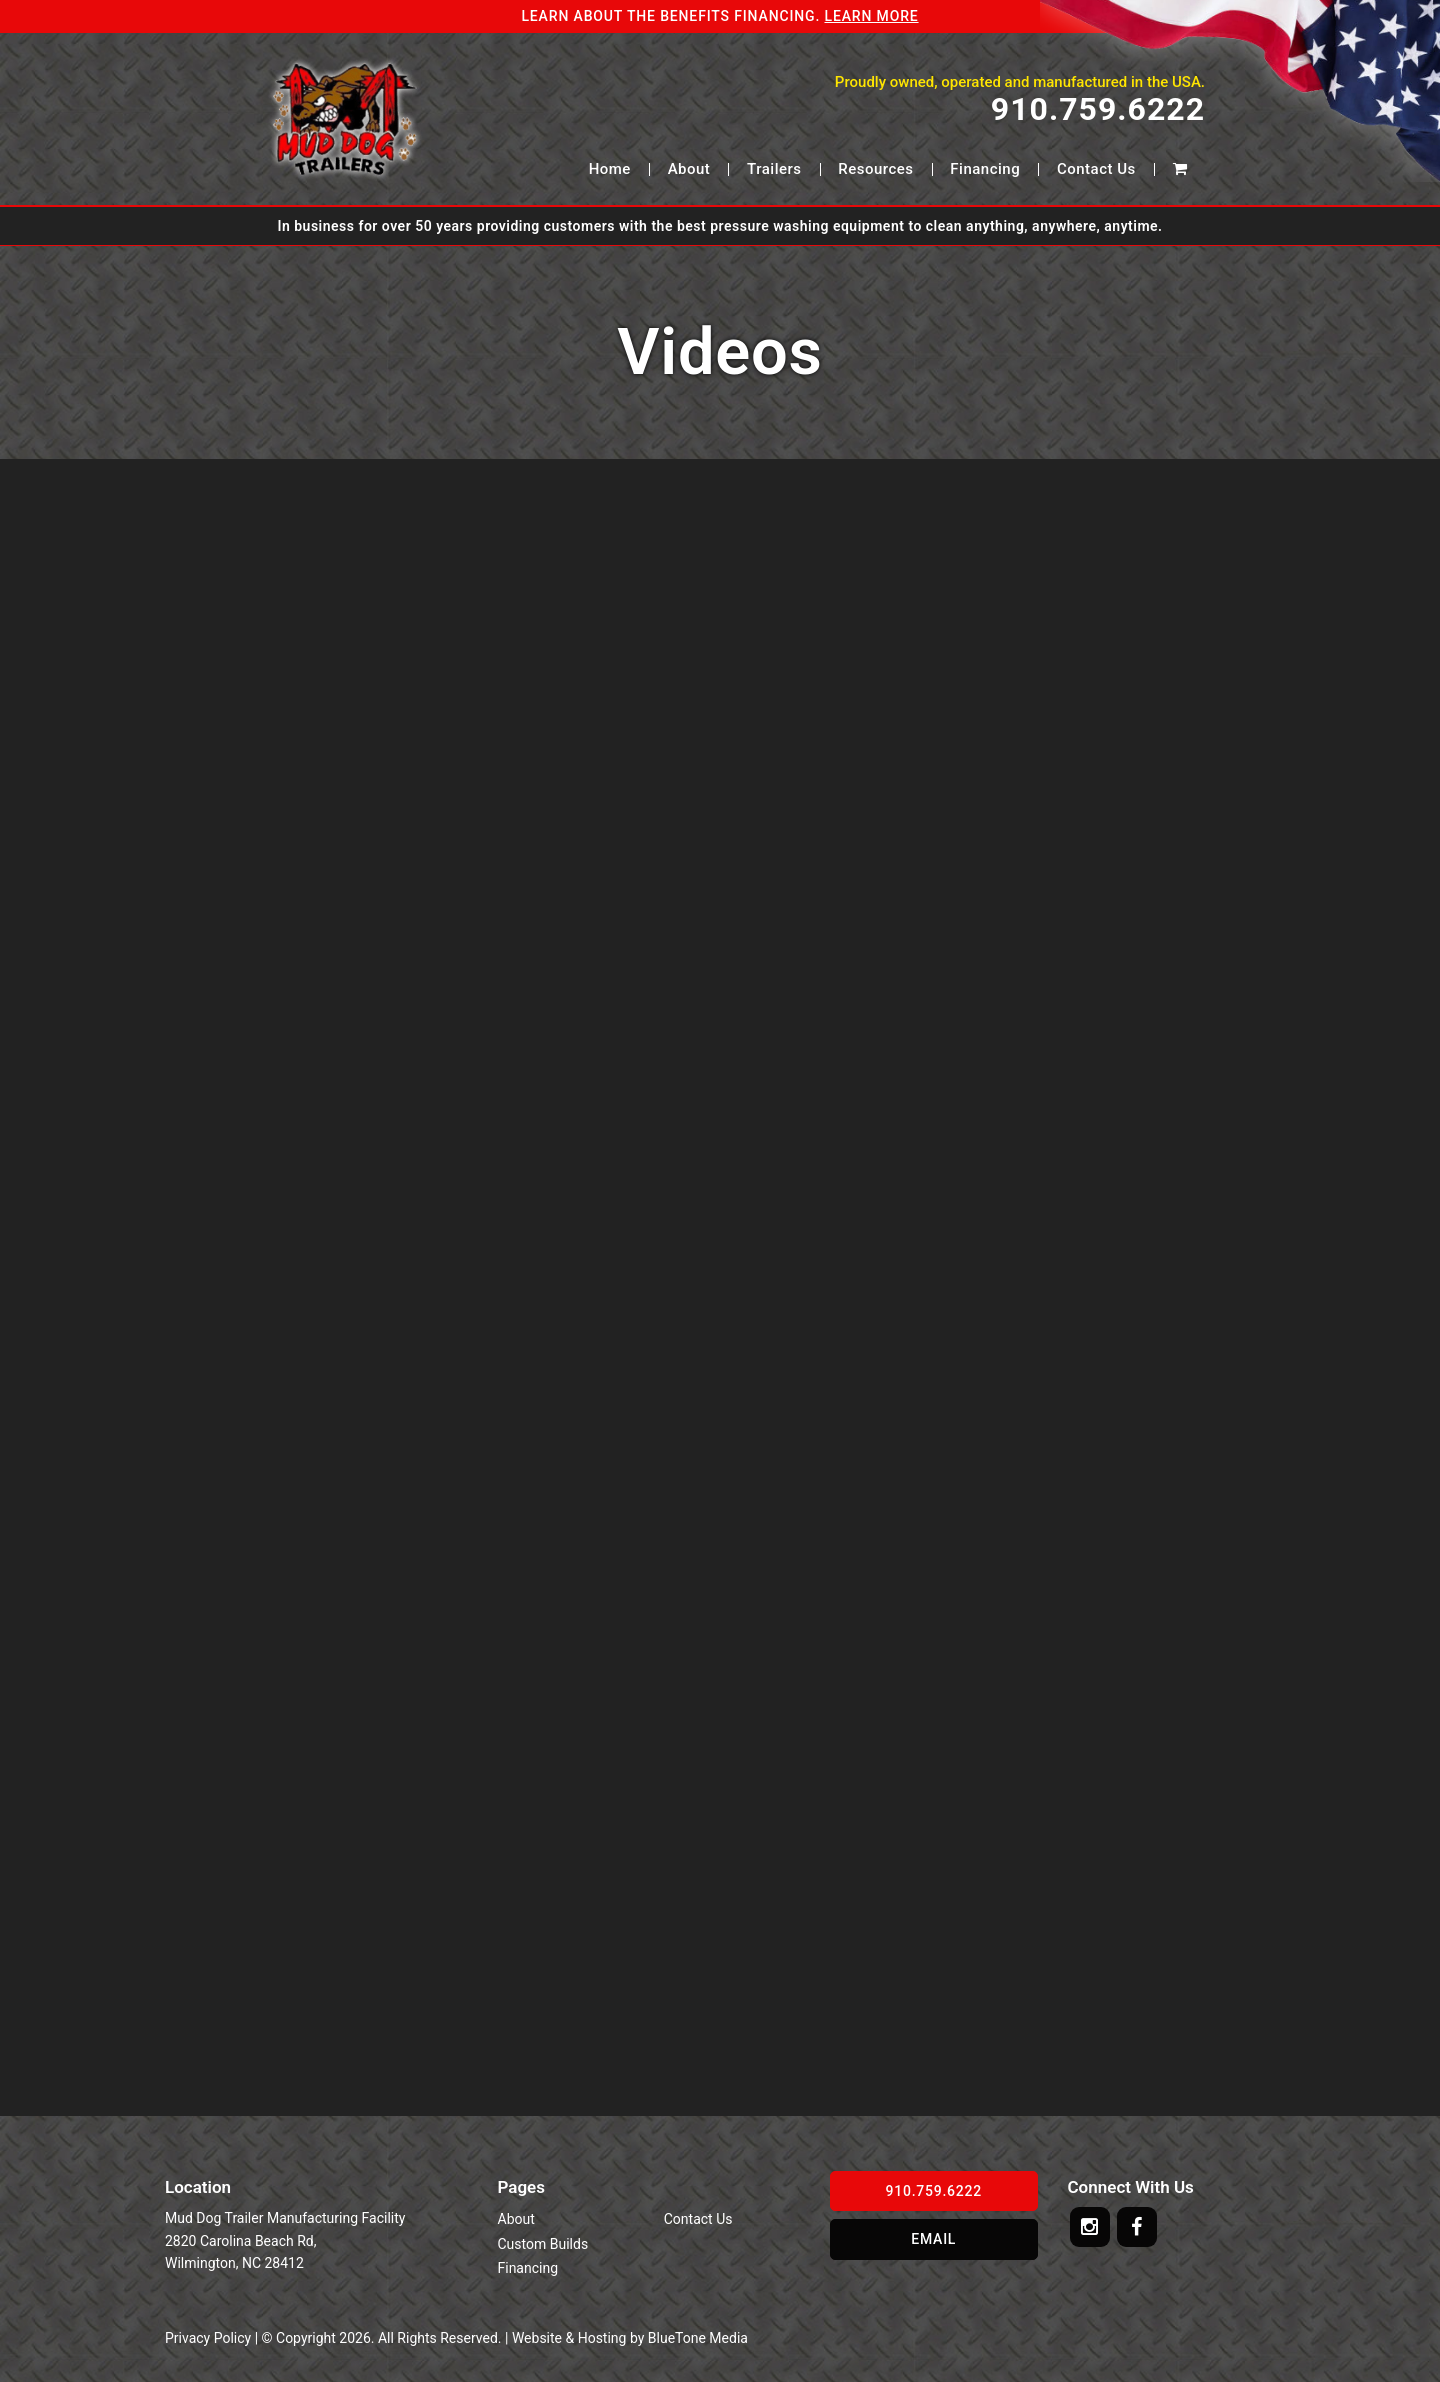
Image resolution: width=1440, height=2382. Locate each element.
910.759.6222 (1098, 109)
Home (610, 169)
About (689, 169)
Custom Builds (543, 2244)
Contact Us (1096, 169)
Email (933, 2239)
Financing (985, 169)
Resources (875, 169)
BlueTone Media (698, 2338)
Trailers (774, 169)
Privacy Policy (208, 2338)
